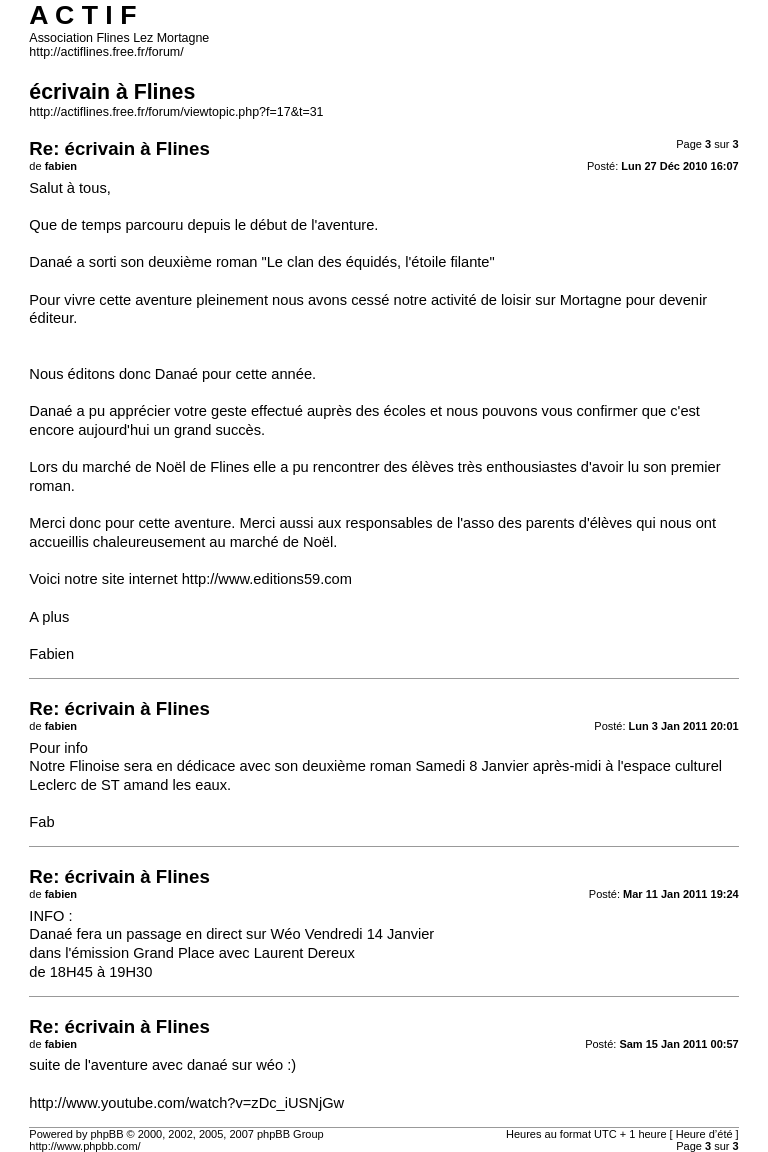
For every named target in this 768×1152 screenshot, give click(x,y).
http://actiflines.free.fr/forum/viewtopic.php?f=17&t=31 (176, 112)
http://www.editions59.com (267, 579)
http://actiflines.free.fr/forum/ (106, 52)
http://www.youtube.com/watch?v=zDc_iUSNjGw (186, 1103)
